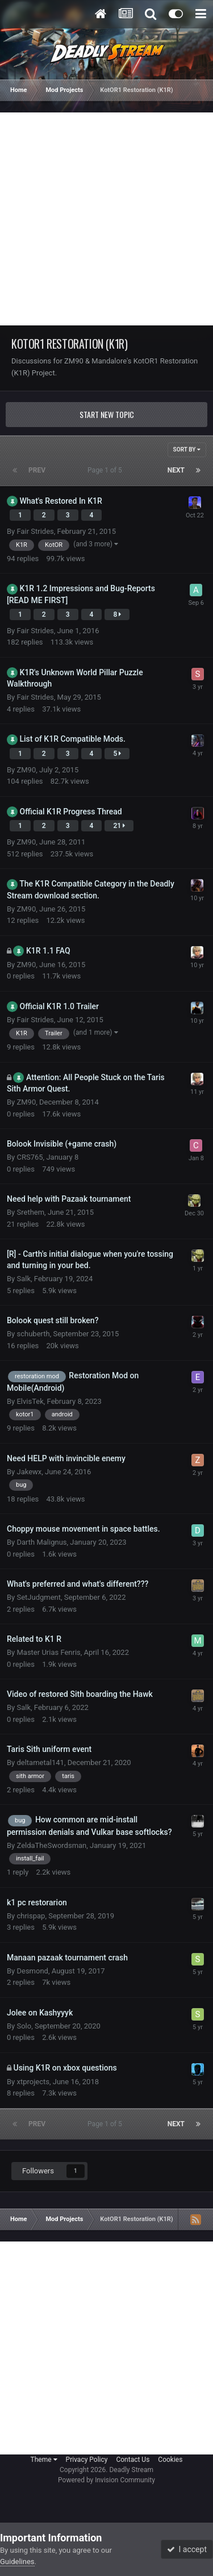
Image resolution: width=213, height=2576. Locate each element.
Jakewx (28, 1471)
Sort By (187, 449)
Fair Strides (34, 531)
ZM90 (26, 770)
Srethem (30, 1212)
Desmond (32, 1971)
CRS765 (29, 1157)
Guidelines (17, 2561)
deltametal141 (40, 1762)
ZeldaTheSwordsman (51, 1845)
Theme (44, 2460)
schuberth (32, 1333)
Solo (23, 2026)
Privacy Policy (87, 2460)
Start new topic (107, 414)
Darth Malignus (41, 1542)
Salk (23, 1278)
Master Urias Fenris (48, 1652)
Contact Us (132, 2460)
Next (176, 470)
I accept (187, 2549)
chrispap (30, 1916)
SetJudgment (38, 1597)
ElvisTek (29, 1401)
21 (119, 826)
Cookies (170, 2460)
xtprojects (32, 2081)
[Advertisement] (106, 218)
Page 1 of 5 (106, 470)
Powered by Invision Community (106, 2480)
